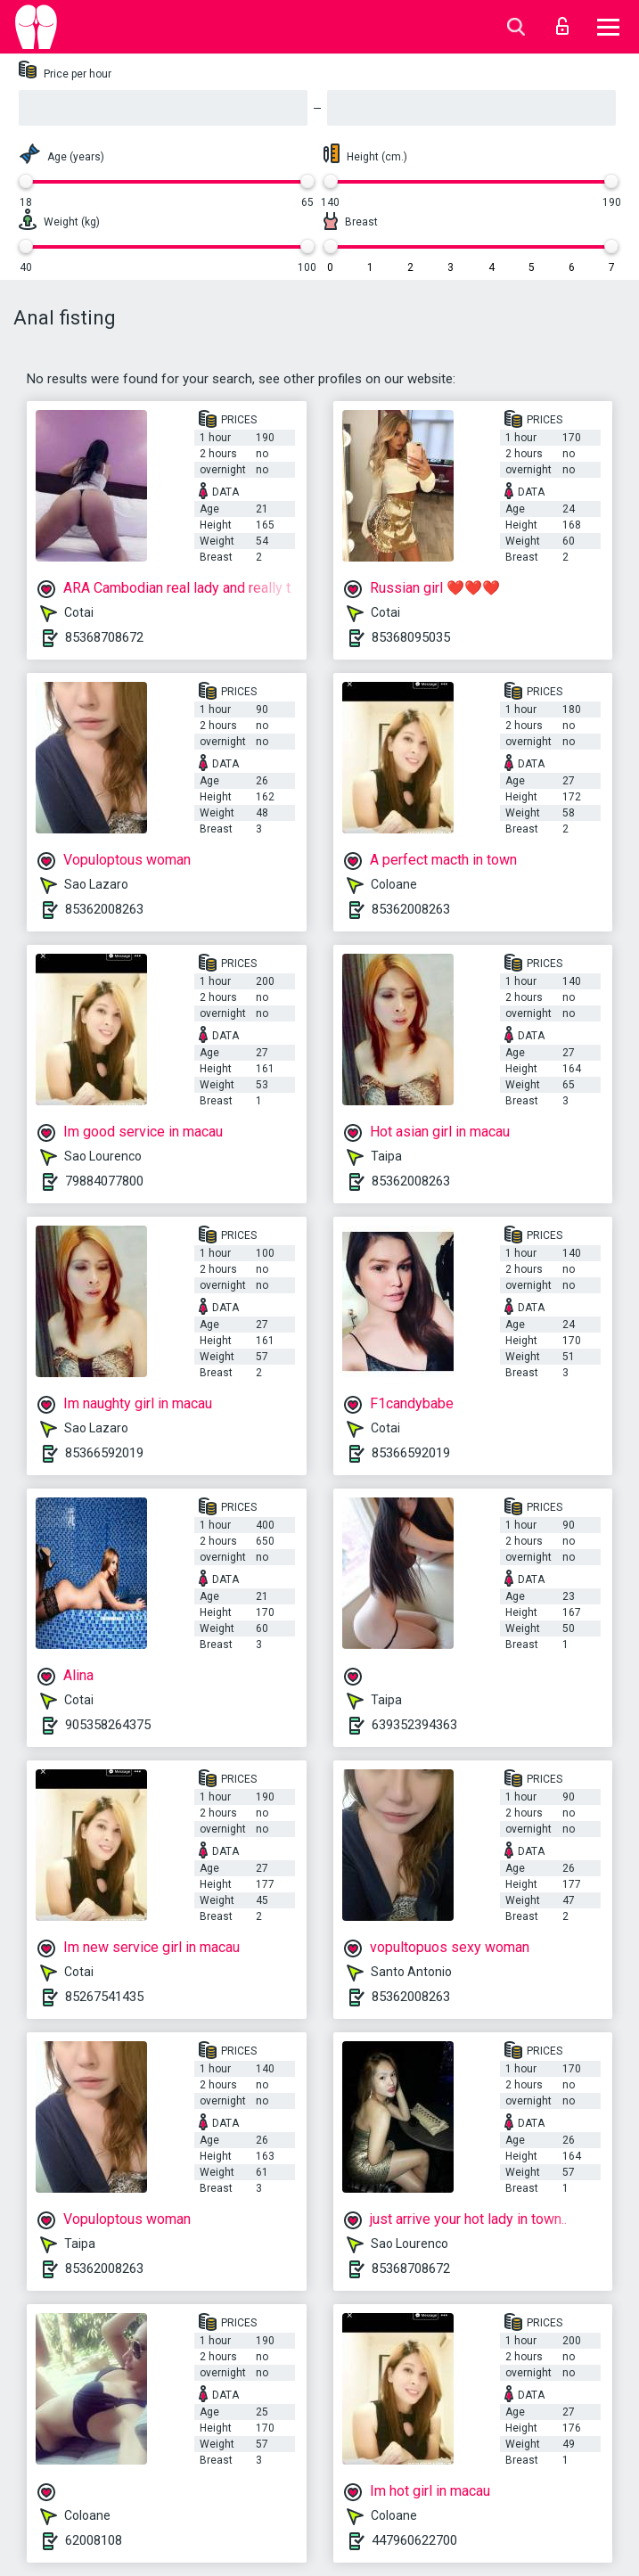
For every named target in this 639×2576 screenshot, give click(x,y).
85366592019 (104, 1453)
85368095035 (411, 637)
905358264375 (108, 1725)
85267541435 (104, 1997)
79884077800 (104, 1181)
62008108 (93, 2540)
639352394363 (414, 1725)
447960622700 (414, 2540)
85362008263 (104, 909)
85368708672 (104, 637)
